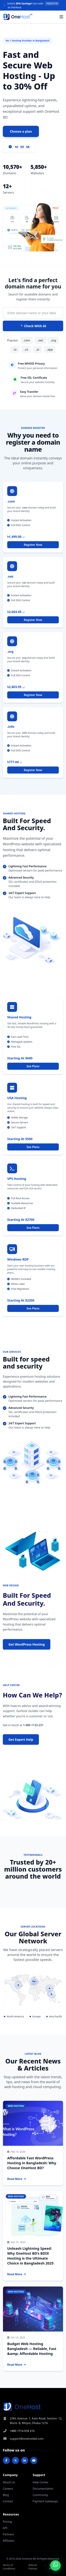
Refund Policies (33, 2566)
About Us (9, 2482)
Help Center (40, 2482)
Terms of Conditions (9, 2566)
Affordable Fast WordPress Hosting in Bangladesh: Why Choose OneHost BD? (31, 2163)
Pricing (7, 2522)
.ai (37, 349)
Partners (8, 2534)
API (5, 2528)
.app (50, 349)
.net (40, 340)
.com (26, 340)
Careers (8, 2489)
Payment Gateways (45, 2501)
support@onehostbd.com (27, 2439)
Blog (6, 2495)
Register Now (33, 545)
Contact (8, 2501)
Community (40, 2495)
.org (53, 340)
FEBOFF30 (52, 3)
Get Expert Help (20, 1739)
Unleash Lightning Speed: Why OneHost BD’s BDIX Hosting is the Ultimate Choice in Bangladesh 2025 (30, 2256)
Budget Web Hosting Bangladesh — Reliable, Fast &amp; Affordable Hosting (31, 2348)
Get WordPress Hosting (26, 1644)
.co (26, 349)
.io (15, 349)
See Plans (33, 1066)
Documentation (43, 2489)
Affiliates (8, 2541)
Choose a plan (21, 131)
